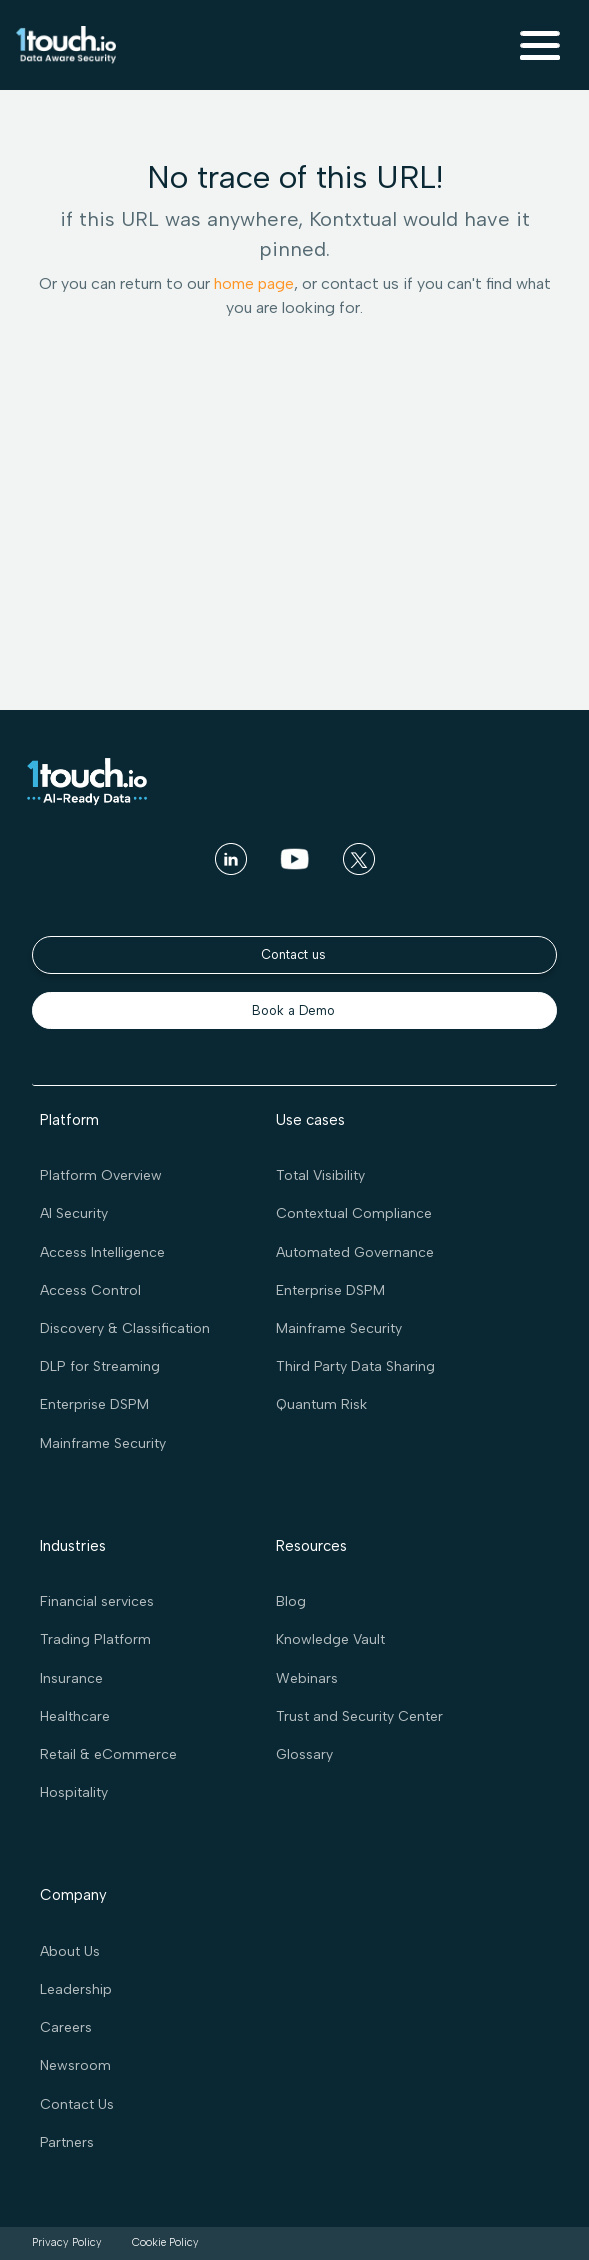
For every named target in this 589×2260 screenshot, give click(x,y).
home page (254, 283)
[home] (66, 45)
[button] (540, 45)
